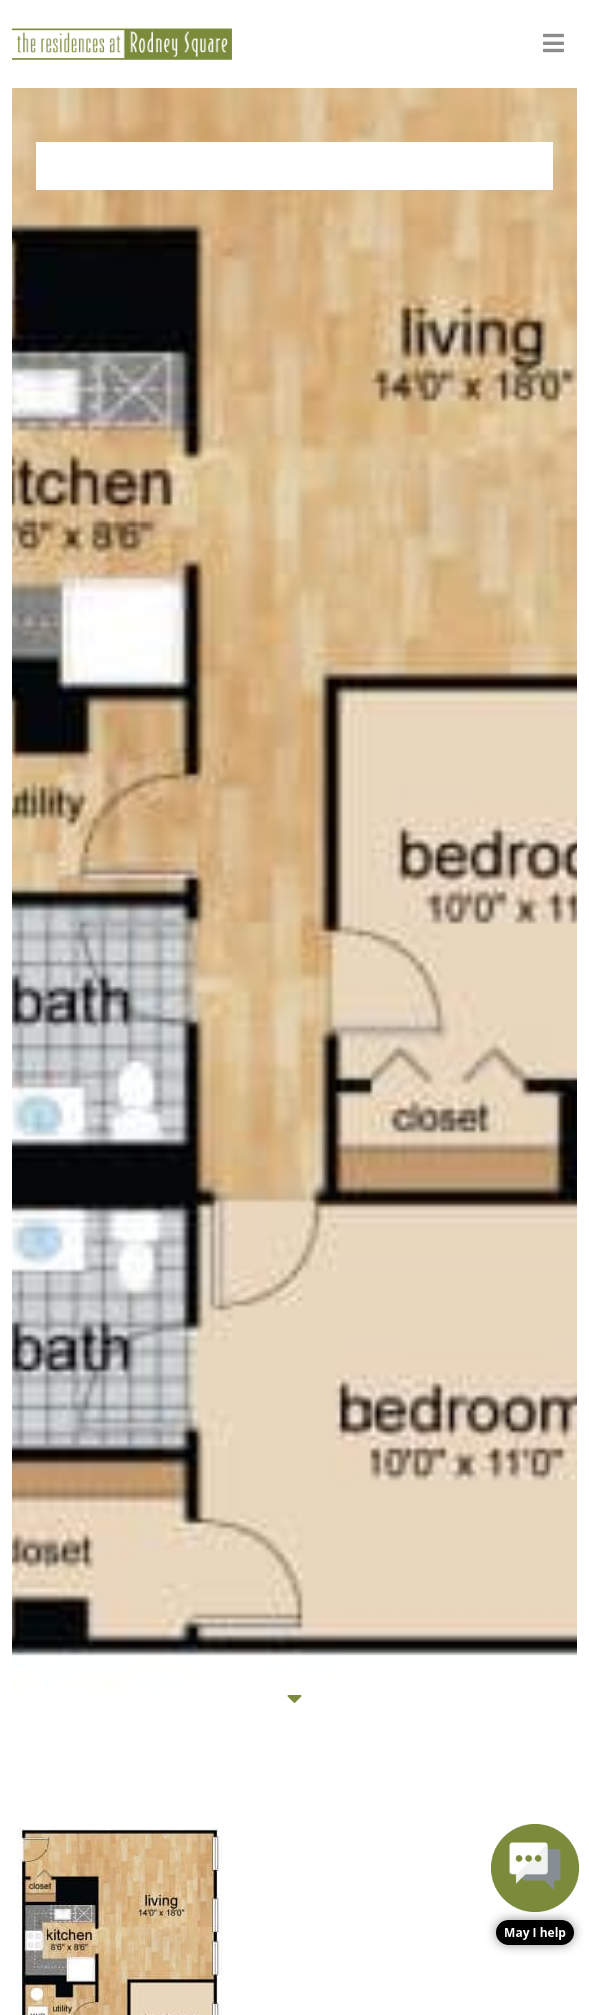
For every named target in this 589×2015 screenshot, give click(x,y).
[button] (535, 1884)
